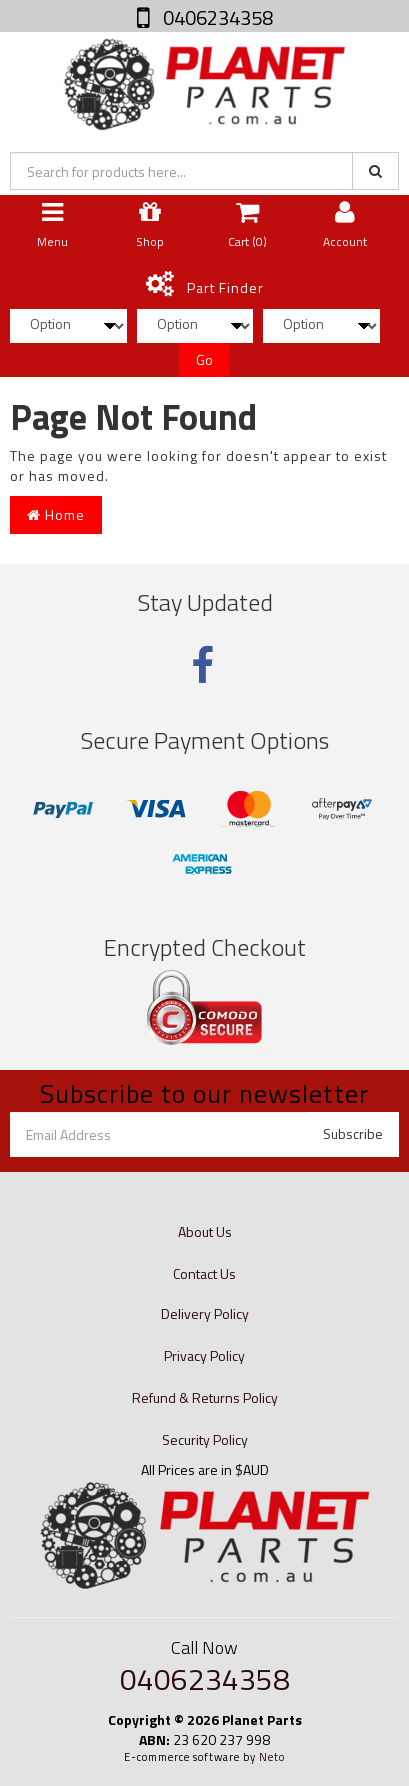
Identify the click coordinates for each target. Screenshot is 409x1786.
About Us (205, 1231)
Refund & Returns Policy (205, 1397)
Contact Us (204, 1273)
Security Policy (205, 1439)
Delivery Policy (205, 1313)
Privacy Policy (204, 1355)
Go (204, 359)
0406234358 (216, 17)
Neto (272, 1757)
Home (56, 514)
